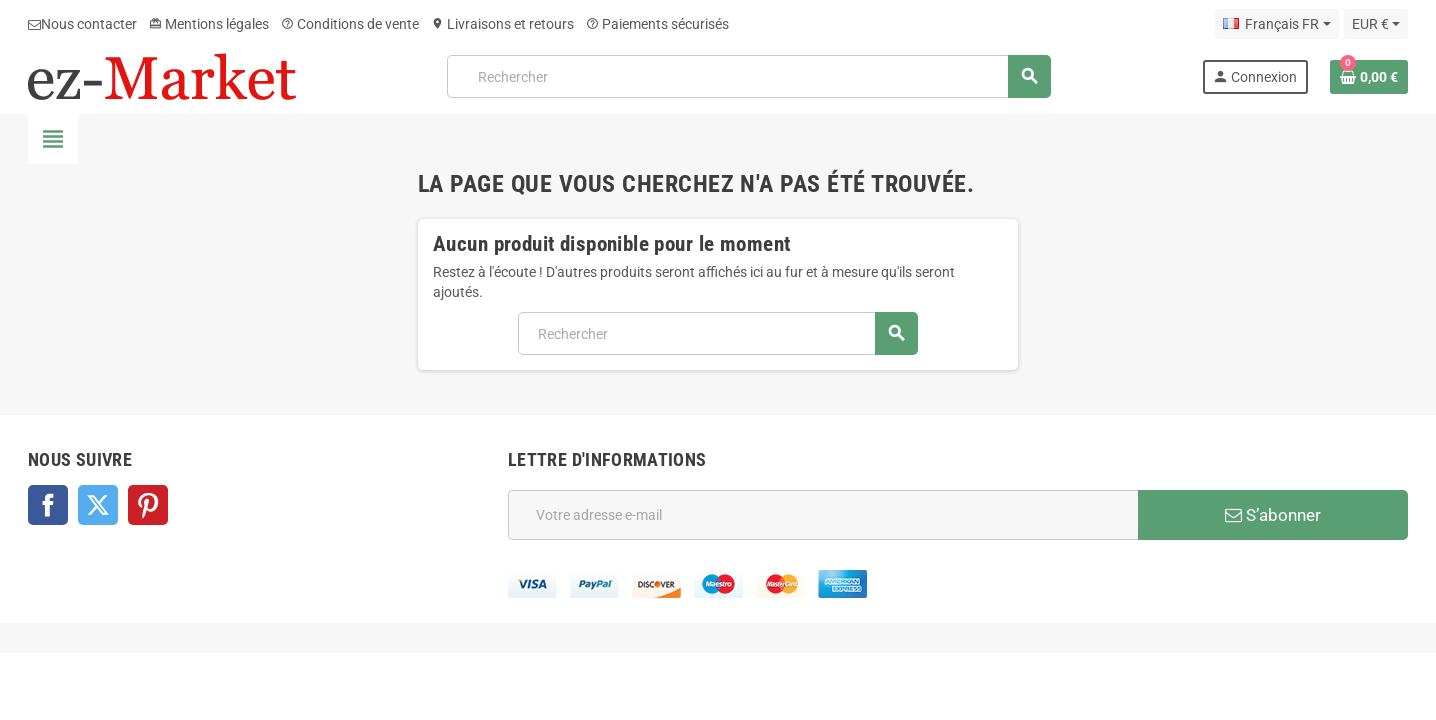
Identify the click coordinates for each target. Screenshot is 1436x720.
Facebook (48, 505)
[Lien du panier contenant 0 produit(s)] (1369, 77)
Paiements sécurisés (657, 24)
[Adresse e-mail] (823, 515)
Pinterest (148, 505)
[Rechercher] (749, 76)
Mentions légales (209, 24)
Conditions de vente (350, 24)
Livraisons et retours (502, 24)
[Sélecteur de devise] (1376, 24)
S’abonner (1273, 515)
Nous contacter (82, 24)
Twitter (98, 505)
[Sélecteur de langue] (1276, 24)
